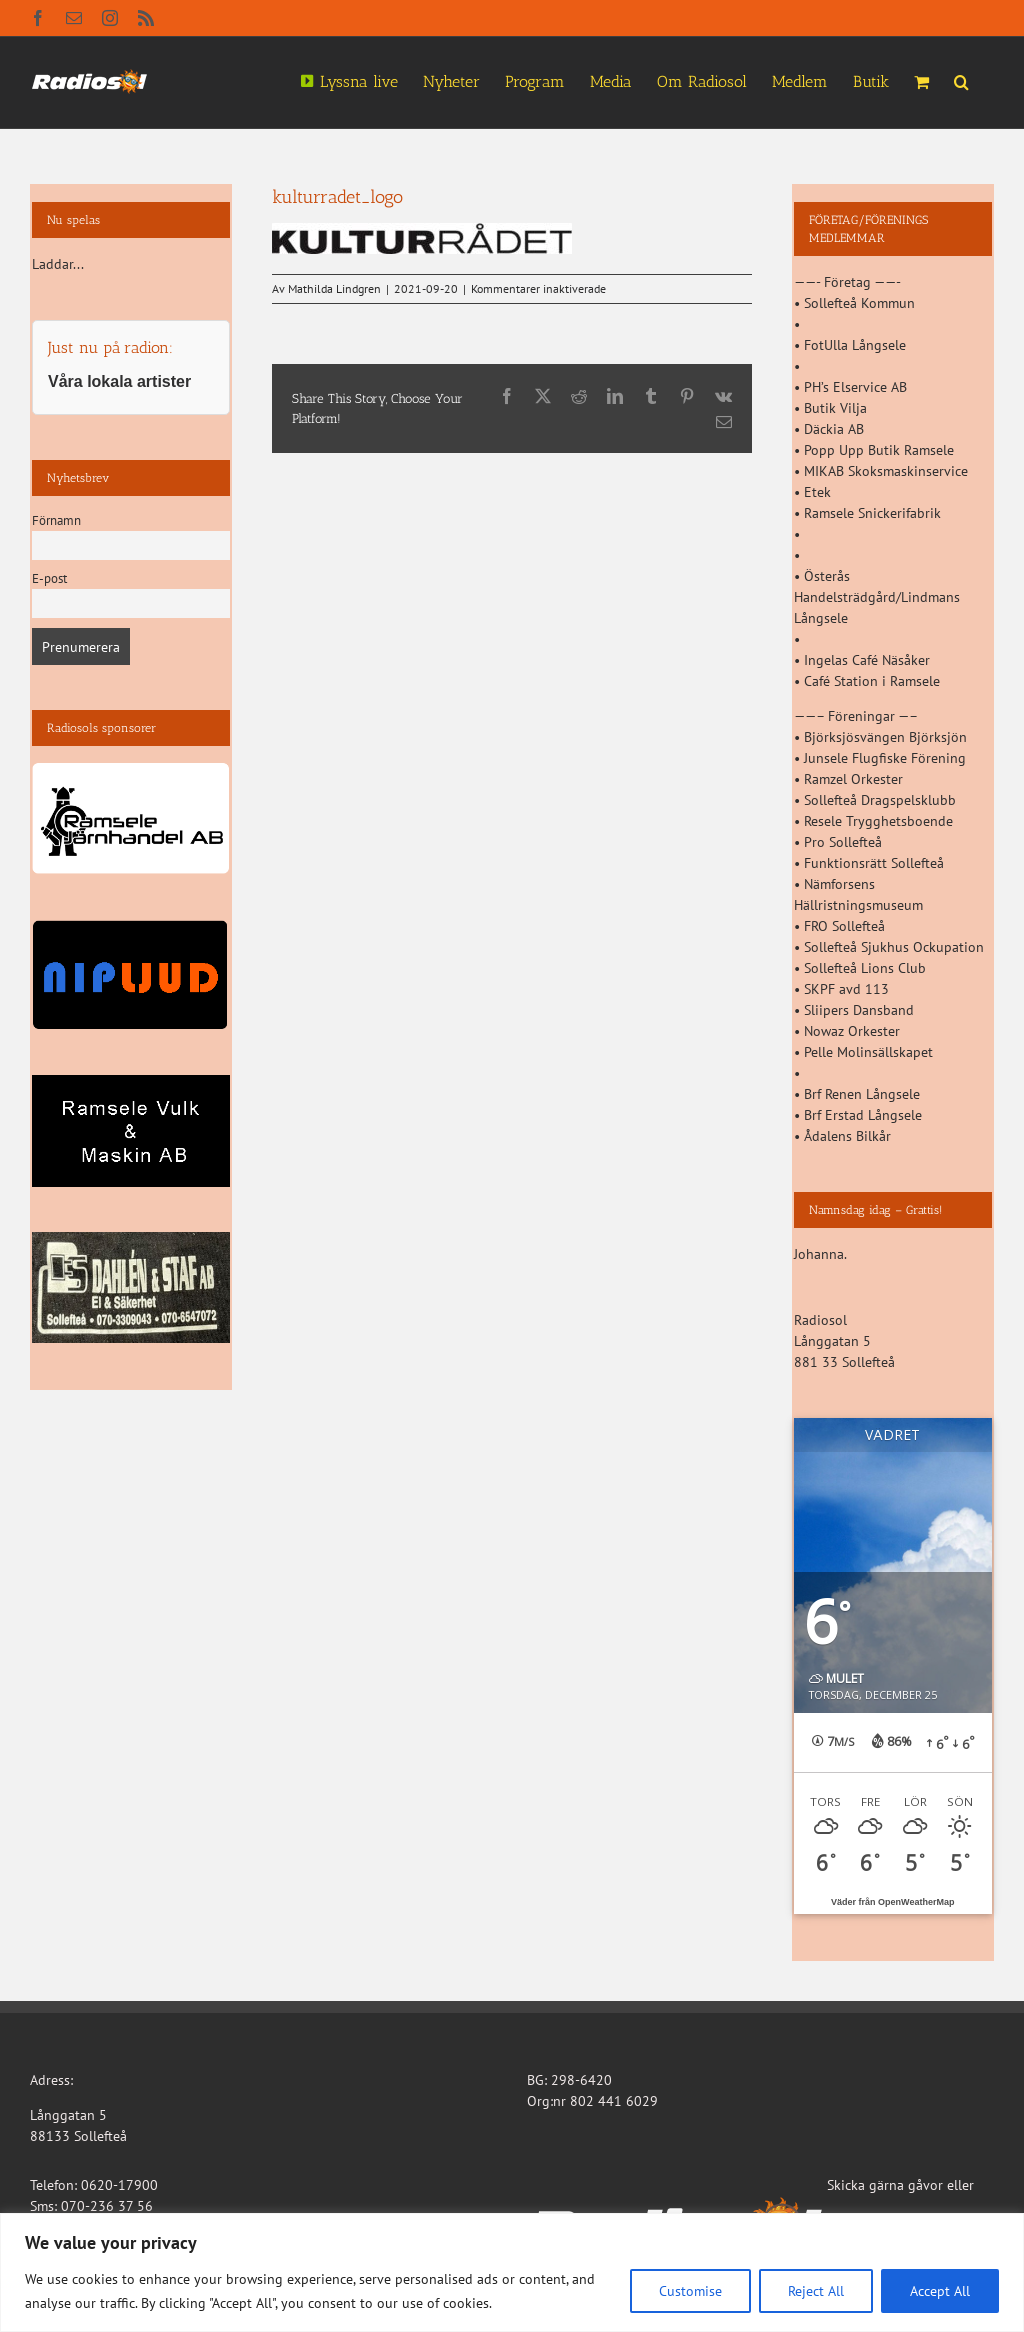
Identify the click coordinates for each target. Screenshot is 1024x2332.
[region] (512, 2272)
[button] (961, 80)
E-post (49, 578)
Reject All (816, 2291)
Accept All (940, 2291)
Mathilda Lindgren (334, 288)
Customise (690, 2291)
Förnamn (56, 520)
